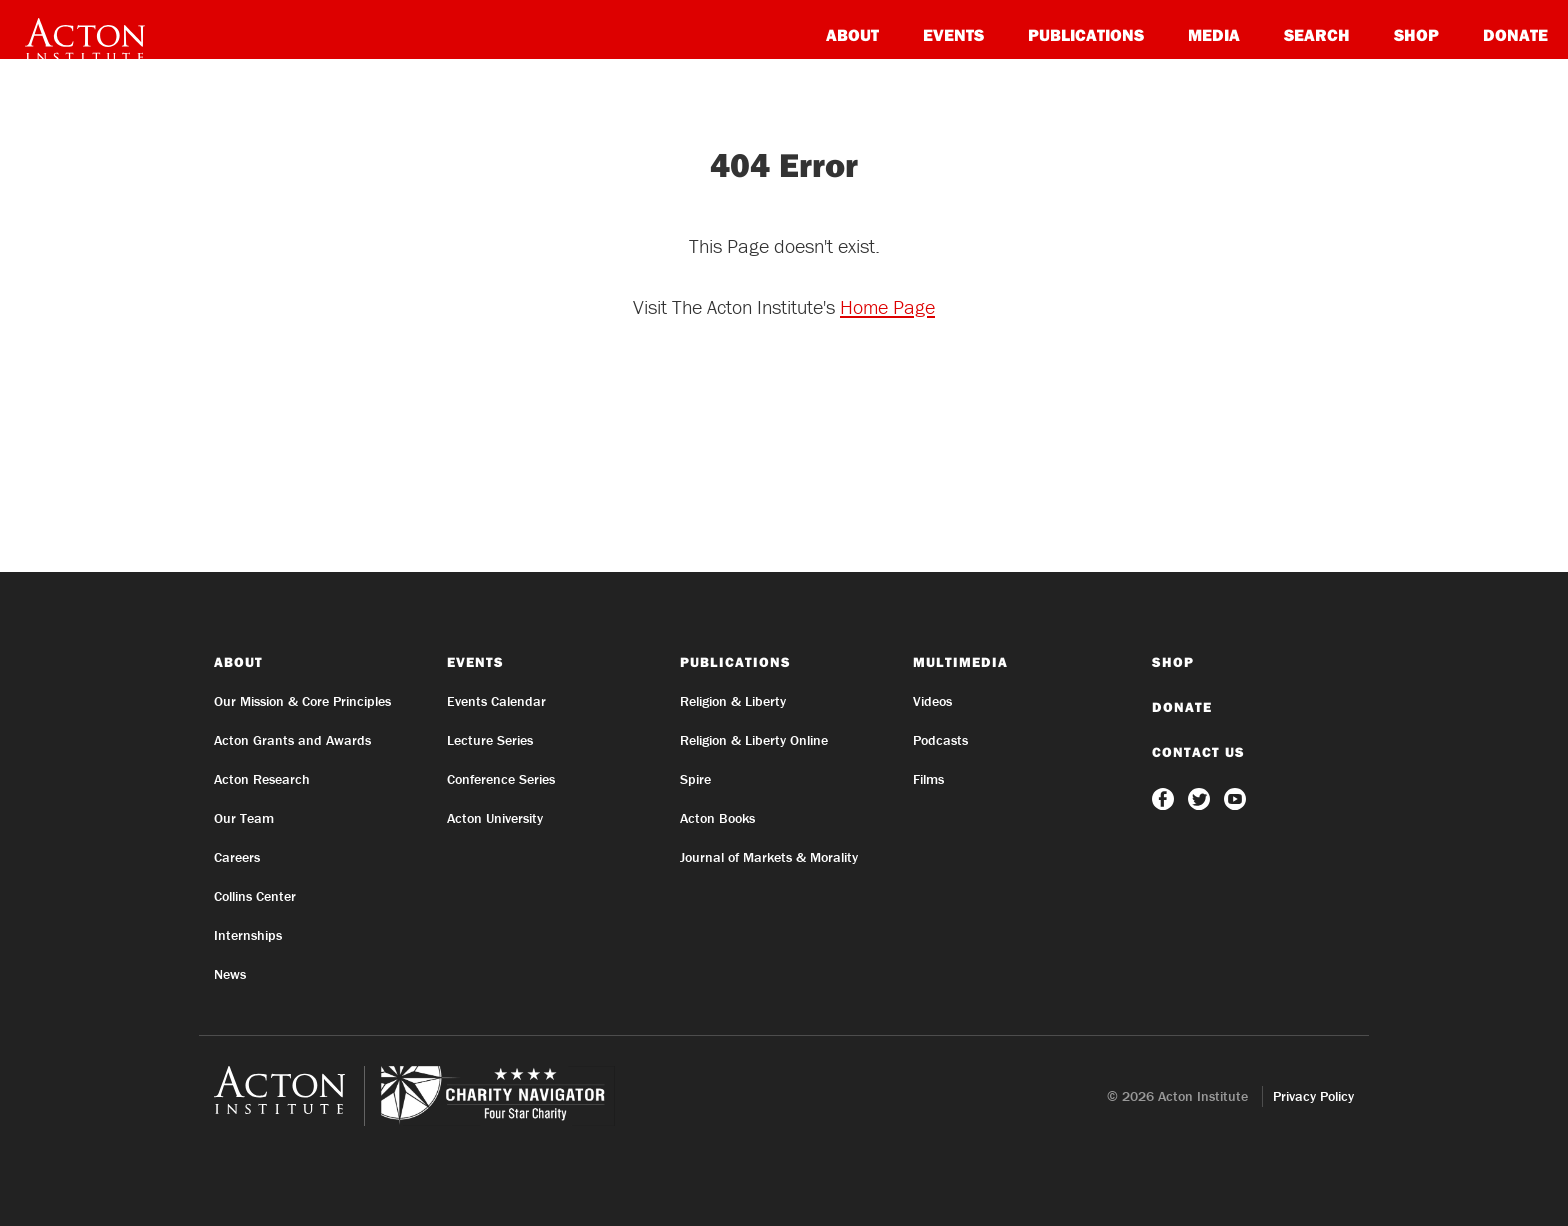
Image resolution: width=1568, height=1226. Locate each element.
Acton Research (262, 779)
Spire (695, 779)
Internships (248, 935)
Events (953, 34)
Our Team (244, 818)
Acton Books (717, 818)
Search (1317, 34)
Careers (237, 857)
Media (1214, 34)
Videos (932, 701)
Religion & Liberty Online (754, 740)
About (852, 34)
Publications (1086, 34)
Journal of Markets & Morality (769, 857)
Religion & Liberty (733, 701)
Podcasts (940, 740)
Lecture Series (490, 740)
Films (928, 779)
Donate (1515, 34)
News (230, 974)
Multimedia (960, 662)
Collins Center (255, 896)
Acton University (495, 818)
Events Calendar (496, 701)
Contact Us (1198, 752)
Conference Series (501, 779)
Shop (1416, 34)
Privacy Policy (1313, 1096)
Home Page (887, 306)
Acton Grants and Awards (292, 740)
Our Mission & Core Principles (302, 701)
